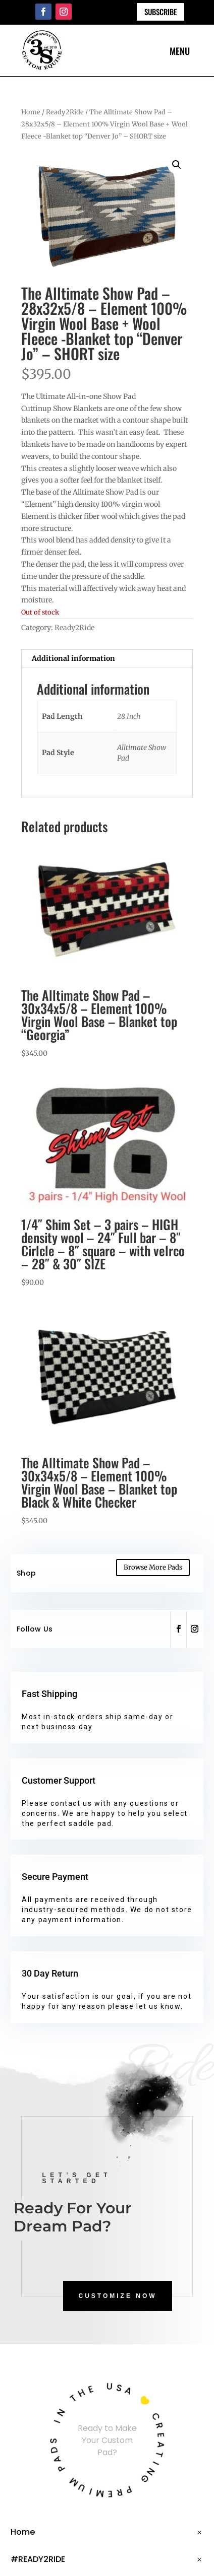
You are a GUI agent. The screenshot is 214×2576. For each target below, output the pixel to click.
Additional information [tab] (73, 658)
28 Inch (129, 716)
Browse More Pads (153, 1567)
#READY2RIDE (38, 2559)
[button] (177, 165)
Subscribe (160, 11)
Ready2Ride (65, 112)
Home (30, 112)
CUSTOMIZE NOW (117, 2295)
